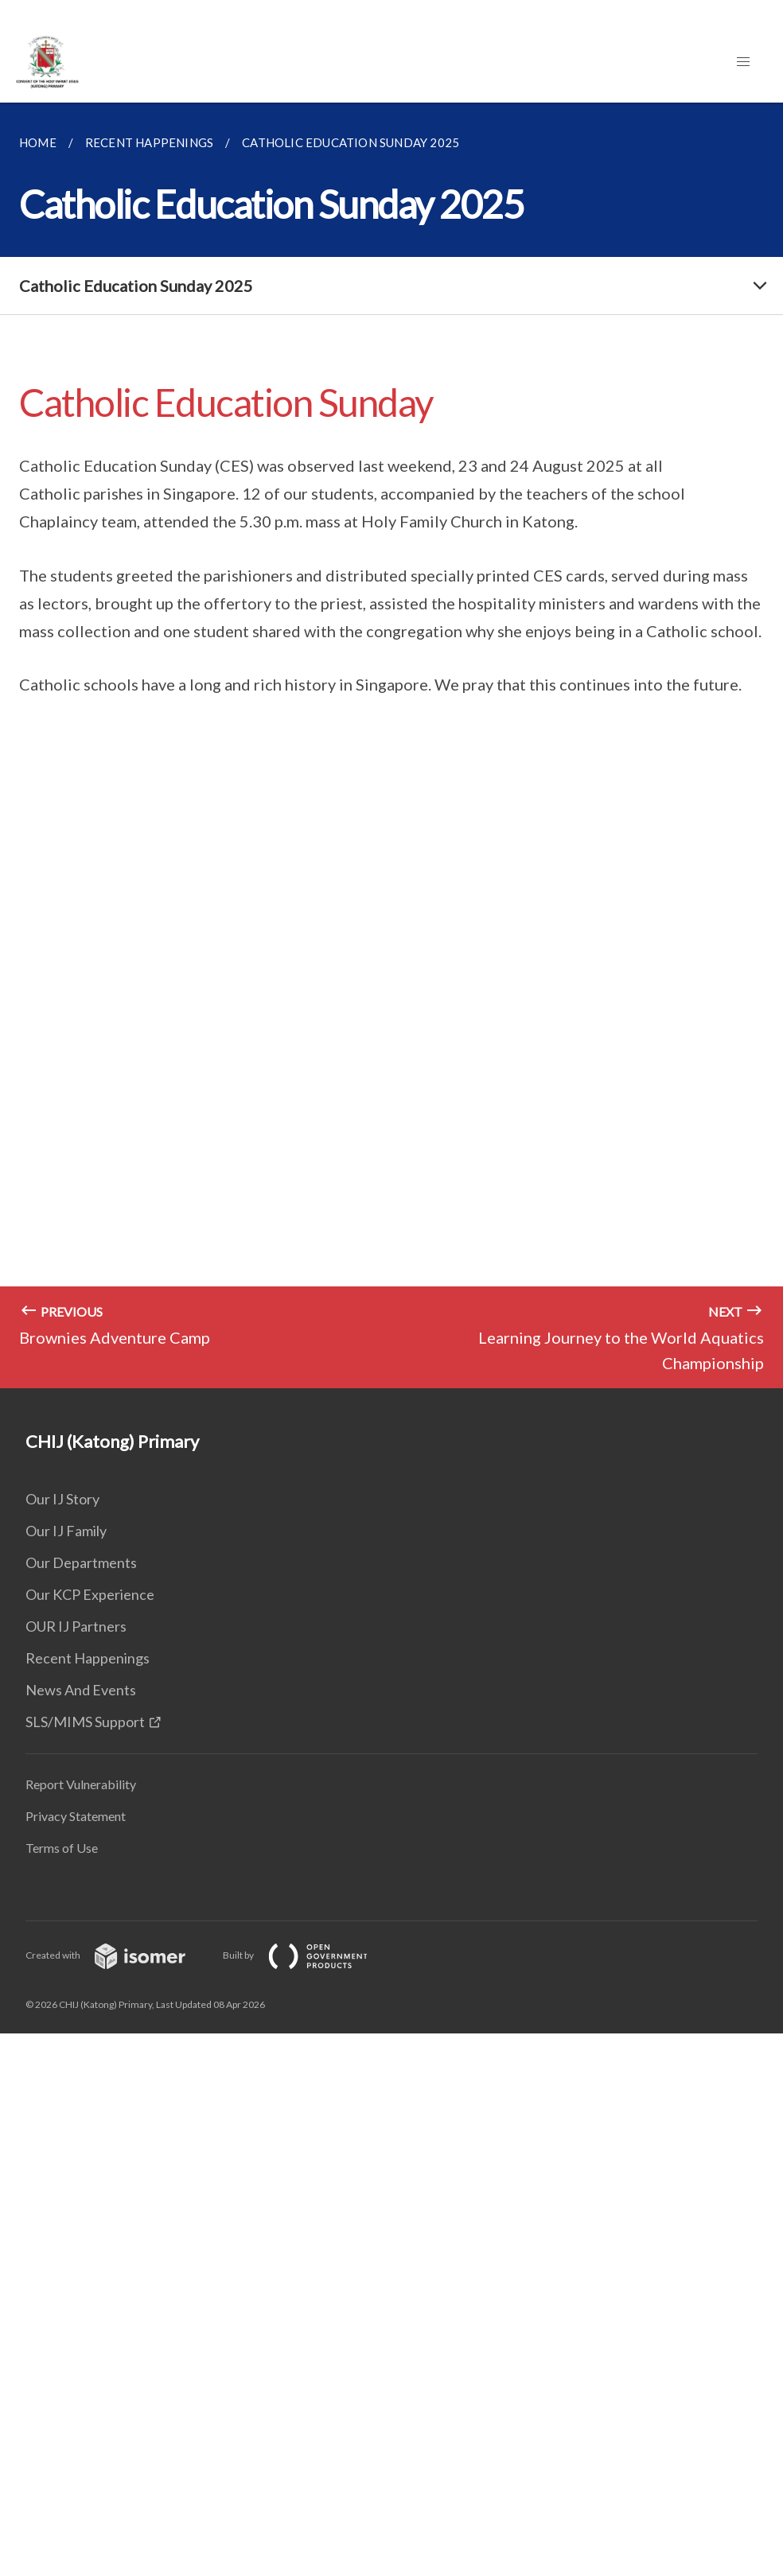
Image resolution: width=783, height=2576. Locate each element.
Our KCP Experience (89, 1594)
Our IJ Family (66, 1530)
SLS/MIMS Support (85, 1721)
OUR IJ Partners (76, 1626)
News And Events (80, 1690)
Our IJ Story (62, 1499)
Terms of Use (61, 1847)
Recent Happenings (87, 1658)
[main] (391, 745)
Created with (118, 1955)
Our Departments (81, 1562)
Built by (308, 1955)
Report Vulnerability (80, 1784)
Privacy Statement (75, 1815)
